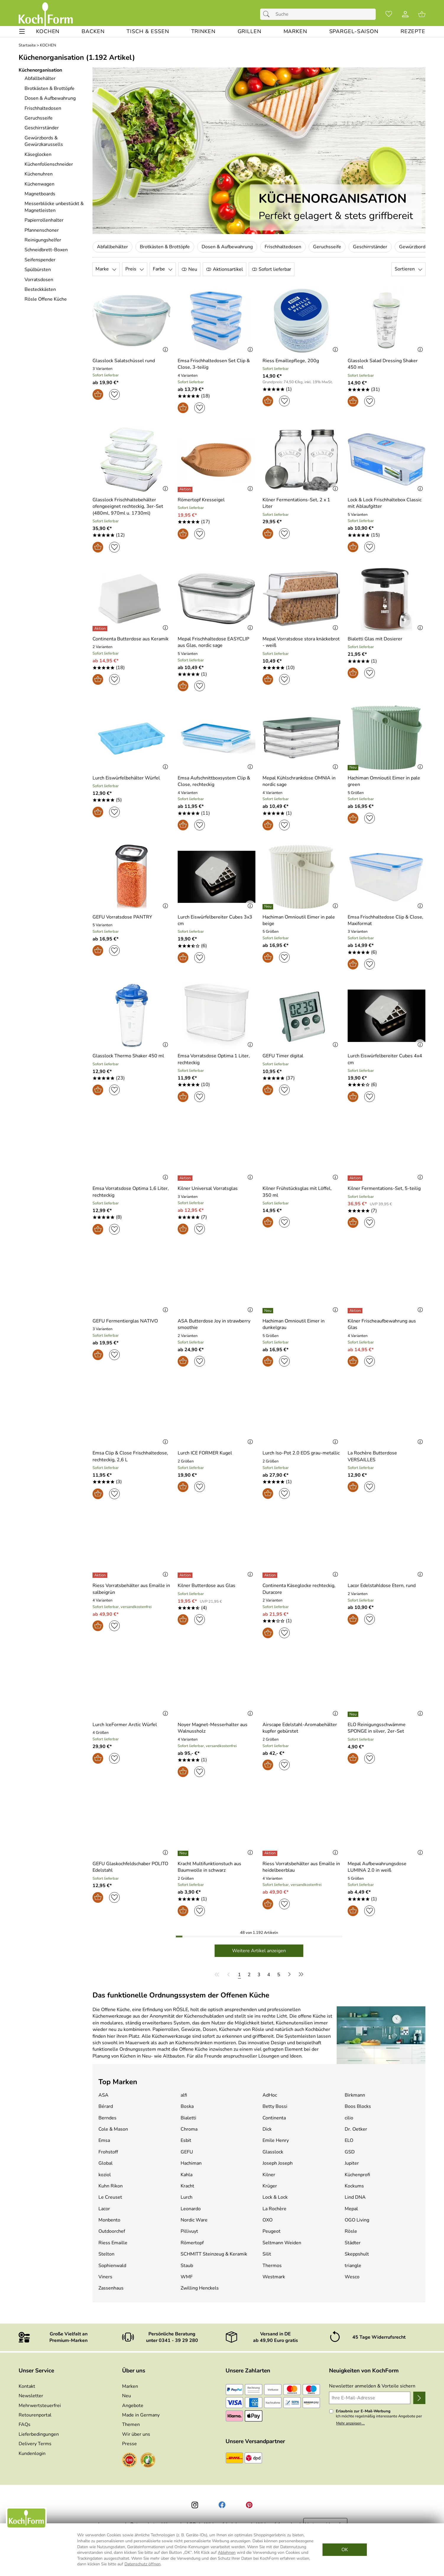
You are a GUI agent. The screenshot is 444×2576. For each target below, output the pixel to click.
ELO (349, 2140)
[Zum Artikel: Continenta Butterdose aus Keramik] (130, 639)
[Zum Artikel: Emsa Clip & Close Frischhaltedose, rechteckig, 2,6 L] (132, 1413)
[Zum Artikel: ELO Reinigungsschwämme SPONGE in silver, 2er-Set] (387, 1728)
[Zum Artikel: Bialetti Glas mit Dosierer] (375, 639)
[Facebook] (222, 2505)
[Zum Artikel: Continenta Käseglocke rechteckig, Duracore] (301, 1589)
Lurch (186, 2197)
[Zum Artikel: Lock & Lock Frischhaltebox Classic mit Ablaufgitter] (387, 503)
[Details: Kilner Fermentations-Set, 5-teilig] (356, 1178)
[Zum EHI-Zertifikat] (129, 2461)
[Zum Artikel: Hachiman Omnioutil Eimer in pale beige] (301, 920)
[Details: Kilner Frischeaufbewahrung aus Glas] (356, 1310)
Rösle (351, 2231)
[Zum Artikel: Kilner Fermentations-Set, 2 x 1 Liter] (301, 503)
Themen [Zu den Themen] (131, 2424)
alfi (184, 2095)
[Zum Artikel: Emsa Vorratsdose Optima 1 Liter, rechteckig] (217, 1059)
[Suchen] (268, 14)
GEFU (187, 2152)
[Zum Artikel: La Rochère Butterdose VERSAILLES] (387, 1456)
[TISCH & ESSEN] (148, 32)
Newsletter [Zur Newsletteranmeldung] (31, 2396)
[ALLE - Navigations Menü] (22, 31)
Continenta (274, 2118)
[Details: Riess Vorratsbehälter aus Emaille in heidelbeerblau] (270, 1853)
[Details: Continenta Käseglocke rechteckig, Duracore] (270, 1575)
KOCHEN (48, 45)
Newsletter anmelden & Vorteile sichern (372, 2386)
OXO (267, 2220)
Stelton (106, 2254)
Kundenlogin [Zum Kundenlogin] (32, 2453)
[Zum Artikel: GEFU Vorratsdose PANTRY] (122, 917)
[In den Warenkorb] (98, 394)
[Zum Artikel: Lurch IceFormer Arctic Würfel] (125, 1724)
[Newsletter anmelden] (419, 2398)
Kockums (354, 2186)
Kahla (186, 2174)
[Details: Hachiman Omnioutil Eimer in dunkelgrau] (268, 1310)
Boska (187, 2106)
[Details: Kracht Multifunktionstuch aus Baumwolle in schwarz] (184, 1853)
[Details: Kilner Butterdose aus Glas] (186, 1575)
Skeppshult (357, 2254)
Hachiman (191, 2163)
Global (105, 2163)
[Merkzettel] (388, 14)
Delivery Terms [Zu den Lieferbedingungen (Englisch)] (35, 2443)
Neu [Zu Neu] (126, 2396)
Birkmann (355, 2095)
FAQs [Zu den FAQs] (24, 2424)
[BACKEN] (93, 32)
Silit (266, 2254)
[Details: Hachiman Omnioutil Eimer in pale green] (354, 767)
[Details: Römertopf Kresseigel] (186, 489)
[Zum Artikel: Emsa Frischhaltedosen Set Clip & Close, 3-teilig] (217, 364)
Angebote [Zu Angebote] (132, 2405)
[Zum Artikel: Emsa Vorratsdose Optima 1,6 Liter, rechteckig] (132, 1191)
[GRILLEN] (249, 32)
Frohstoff (108, 2152)
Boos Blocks (358, 2106)
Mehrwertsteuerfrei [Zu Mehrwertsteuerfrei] (40, 2405)
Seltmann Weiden (281, 2243)
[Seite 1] (239, 1974)
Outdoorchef (111, 2231)
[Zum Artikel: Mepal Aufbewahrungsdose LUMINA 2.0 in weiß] (387, 1867)
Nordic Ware (194, 2220)
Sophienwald (112, 2265)
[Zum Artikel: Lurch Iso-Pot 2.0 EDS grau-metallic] (301, 1453)
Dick (267, 2129)
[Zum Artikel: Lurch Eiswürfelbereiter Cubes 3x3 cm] (217, 920)
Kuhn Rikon (110, 2186)
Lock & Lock (275, 2197)
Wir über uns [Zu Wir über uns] (136, 2434)
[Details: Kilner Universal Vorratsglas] (186, 1178)
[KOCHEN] (47, 32)
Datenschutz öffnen (142, 2564)
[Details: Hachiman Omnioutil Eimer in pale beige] (268, 906)
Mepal (351, 2209)
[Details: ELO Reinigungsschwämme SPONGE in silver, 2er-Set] (354, 1714)
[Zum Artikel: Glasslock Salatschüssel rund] (124, 360)
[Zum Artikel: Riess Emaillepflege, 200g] (290, 360)
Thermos (272, 2265)
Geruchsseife (327, 247)
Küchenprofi (357, 2174)
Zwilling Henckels (200, 2288)
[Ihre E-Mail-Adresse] (369, 2398)
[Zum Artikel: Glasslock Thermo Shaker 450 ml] (128, 1056)
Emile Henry (275, 2140)
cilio (349, 2118)
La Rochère (274, 2209)
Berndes (107, 2118)
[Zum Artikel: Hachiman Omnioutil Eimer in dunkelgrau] (301, 1324)
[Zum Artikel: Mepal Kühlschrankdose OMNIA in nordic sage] (301, 781)
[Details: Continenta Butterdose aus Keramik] (101, 628)
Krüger (269, 2186)
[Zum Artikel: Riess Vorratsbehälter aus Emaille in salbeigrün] (132, 1589)
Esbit (186, 2140)
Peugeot (271, 2231)
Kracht (187, 2186)
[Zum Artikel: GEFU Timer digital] (282, 1056)
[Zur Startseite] (46, 14)
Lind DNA (355, 2197)
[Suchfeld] (318, 14)
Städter (353, 2243)
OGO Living (357, 2220)
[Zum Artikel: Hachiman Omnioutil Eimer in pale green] (387, 781)
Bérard (105, 2106)
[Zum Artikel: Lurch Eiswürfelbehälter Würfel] (132, 737)
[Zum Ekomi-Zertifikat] (147, 2461)
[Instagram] (195, 2505)
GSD (350, 2152)
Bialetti (188, 2118)
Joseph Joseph (277, 2163)
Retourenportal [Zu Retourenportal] (35, 2415)
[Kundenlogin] (405, 14)
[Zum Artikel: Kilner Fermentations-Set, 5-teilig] (384, 1188)
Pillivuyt (189, 2231)
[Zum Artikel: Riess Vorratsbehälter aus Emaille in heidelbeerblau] (301, 1867)
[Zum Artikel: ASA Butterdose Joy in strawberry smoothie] (217, 1324)
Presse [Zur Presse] (129, 2443)
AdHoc (269, 2095)
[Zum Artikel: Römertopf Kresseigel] (201, 500)
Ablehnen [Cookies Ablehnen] (227, 2552)
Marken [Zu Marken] (130, 2386)
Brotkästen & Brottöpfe (165, 247)
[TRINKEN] (203, 32)
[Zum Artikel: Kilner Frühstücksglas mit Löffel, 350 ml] (301, 1191)
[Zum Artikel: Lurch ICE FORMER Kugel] (205, 1453)
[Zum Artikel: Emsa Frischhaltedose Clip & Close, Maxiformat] (387, 920)
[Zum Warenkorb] (421, 14)
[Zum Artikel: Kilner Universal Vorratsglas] (208, 1188)
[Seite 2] (249, 1974)
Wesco (352, 2277)
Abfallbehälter (112, 247)
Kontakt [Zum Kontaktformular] (27, 2386)
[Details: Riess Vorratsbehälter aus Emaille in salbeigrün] (101, 1575)
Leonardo (191, 2209)
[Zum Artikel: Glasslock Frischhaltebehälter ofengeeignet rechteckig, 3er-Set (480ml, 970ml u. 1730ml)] (132, 506)
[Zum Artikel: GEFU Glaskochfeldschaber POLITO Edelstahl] (132, 1867)
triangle (353, 2265)
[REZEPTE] (413, 32)
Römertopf (192, 2243)
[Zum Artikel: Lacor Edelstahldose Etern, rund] (382, 1585)
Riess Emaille (112, 2243)
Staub (187, 2265)
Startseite (27, 45)
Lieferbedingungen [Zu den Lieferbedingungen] (39, 2434)
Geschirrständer (370, 247)
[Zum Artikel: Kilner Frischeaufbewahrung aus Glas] (387, 1324)
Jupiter (352, 2163)
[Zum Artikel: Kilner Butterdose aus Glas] (206, 1585)
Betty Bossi (274, 2106)
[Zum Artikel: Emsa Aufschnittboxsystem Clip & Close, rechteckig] (217, 781)
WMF (187, 2277)
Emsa (104, 2140)
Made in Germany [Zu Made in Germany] (141, 2415)
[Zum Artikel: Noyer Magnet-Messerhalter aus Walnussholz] (217, 1728)
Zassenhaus (111, 2288)
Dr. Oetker (356, 2129)
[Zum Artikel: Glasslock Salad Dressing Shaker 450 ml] (387, 364)
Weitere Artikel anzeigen (259, 1950)
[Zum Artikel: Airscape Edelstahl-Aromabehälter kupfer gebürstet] (301, 1728)
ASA (103, 2095)
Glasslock (272, 2152)
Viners (105, 2277)
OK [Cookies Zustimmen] (344, 2549)
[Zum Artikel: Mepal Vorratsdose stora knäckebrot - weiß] (301, 642)
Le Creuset (110, 2197)
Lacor (104, 2209)
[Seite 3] (258, 1974)
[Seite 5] (278, 1974)
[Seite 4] (268, 1974)
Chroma (189, 2129)
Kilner (268, 2174)
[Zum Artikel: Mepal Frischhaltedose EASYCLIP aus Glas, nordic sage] (217, 642)
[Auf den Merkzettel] (114, 394)
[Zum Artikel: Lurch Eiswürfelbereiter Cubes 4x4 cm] (387, 1059)
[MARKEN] (295, 32)
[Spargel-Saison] (353, 32)
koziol (104, 2174)
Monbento (109, 2220)
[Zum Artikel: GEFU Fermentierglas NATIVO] (125, 1321)
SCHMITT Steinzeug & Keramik (214, 2254)
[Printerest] (249, 2505)
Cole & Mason (113, 2129)
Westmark (273, 2277)
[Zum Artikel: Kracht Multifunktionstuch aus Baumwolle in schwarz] (217, 1867)
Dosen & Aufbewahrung (227, 247)
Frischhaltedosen (283, 247)
